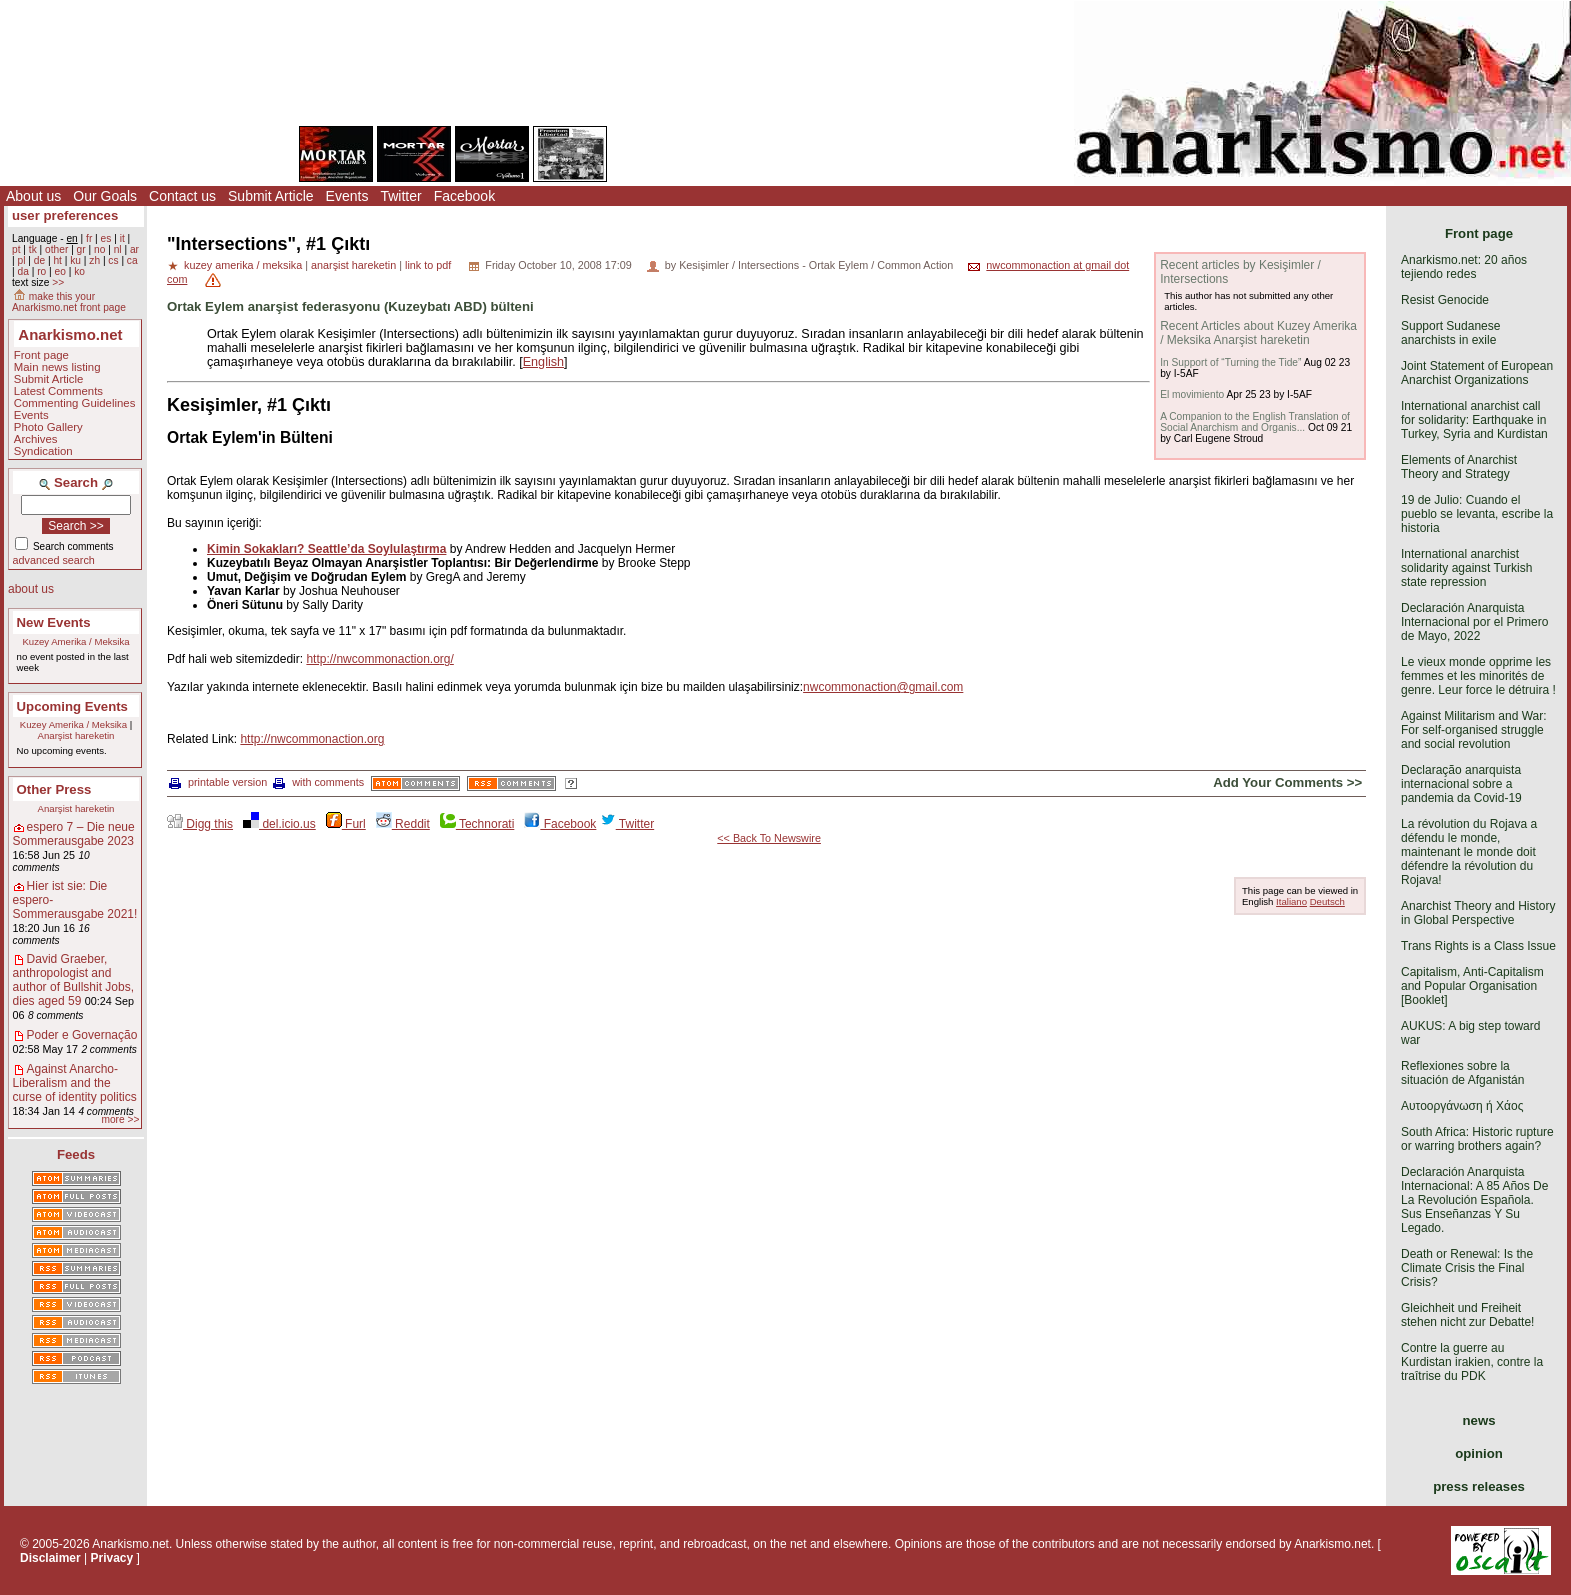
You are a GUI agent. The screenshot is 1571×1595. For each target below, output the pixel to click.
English (543, 362)
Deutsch (1327, 901)
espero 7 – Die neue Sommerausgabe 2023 (74, 834)
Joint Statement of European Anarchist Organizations (1477, 373)
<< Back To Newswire (769, 838)
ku (75, 260)
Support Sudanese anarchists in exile (1450, 333)
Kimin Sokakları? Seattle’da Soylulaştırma (326, 549)
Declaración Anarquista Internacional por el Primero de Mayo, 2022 (1474, 622)
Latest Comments (58, 391)
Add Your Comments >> (1287, 782)
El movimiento (1192, 394)
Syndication (43, 451)
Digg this (200, 824)
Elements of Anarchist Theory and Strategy (1459, 467)
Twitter (400, 196)
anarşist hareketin (353, 265)
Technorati (477, 824)
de (39, 260)
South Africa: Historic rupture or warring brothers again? (1477, 1139)
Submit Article (271, 196)
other (56, 249)
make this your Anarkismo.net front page (69, 302)
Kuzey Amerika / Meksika (75, 641)
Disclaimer (50, 1558)
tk (33, 249)
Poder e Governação (82, 1035)
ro (41, 271)
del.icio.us (279, 824)
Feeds (76, 1154)
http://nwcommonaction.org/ (379, 659)
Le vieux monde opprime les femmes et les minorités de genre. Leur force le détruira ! (1478, 676)
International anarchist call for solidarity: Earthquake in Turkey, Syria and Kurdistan (1474, 420)
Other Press (54, 789)
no (99, 249)
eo (60, 271)
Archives (36, 439)
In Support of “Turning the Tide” (1230, 362)
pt (16, 249)
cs (113, 260)
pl (21, 260)
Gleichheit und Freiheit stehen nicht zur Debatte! (1467, 1315)
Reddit (403, 824)
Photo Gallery (48, 427)
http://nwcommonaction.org (312, 739)
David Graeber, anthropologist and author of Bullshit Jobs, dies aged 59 (73, 980)
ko (79, 271)
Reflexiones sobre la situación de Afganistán (1462, 1073)
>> (58, 282)
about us (31, 589)
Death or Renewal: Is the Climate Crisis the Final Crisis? (1467, 1268)
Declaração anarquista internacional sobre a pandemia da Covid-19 (1461, 784)
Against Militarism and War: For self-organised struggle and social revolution (1474, 730)
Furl (346, 824)
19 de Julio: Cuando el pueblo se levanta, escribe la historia (1477, 514)
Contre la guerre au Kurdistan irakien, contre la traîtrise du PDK (1472, 1362)
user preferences (65, 215)
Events (347, 196)
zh (94, 260)
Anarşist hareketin (76, 735)
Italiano (1291, 901)
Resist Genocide (1445, 300)
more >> (120, 1119)
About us (33, 196)
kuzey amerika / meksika (243, 265)
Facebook (464, 196)
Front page (41, 355)
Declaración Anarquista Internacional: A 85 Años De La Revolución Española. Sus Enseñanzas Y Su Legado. (1474, 1200)
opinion (1479, 1453)
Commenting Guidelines (75, 403)
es (106, 238)
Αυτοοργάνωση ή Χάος (1462, 1106)
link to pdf (428, 265)
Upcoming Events (72, 706)
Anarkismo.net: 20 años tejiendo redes (1464, 267)
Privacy (112, 1558)
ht (57, 260)
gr (81, 249)
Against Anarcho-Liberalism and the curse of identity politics (75, 1083)
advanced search (54, 560)
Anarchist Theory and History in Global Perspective (1478, 913)
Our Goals (105, 196)
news (1479, 1420)
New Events (54, 622)
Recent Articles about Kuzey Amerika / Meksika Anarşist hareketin (1258, 333)
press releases (1479, 1486)
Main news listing (57, 367)
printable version (218, 782)
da (22, 271)
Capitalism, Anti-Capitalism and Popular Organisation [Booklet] (1472, 986)
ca (132, 260)
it (122, 238)
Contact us (182, 196)
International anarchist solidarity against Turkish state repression (1466, 568)
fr (89, 238)
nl (118, 249)
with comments (318, 782)
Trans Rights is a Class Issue (1478, 946)
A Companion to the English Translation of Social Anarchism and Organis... (1255, 422)
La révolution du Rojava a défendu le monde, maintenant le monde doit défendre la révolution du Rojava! (1469, 852)
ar (134, 249)
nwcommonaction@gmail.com (883, 687)
